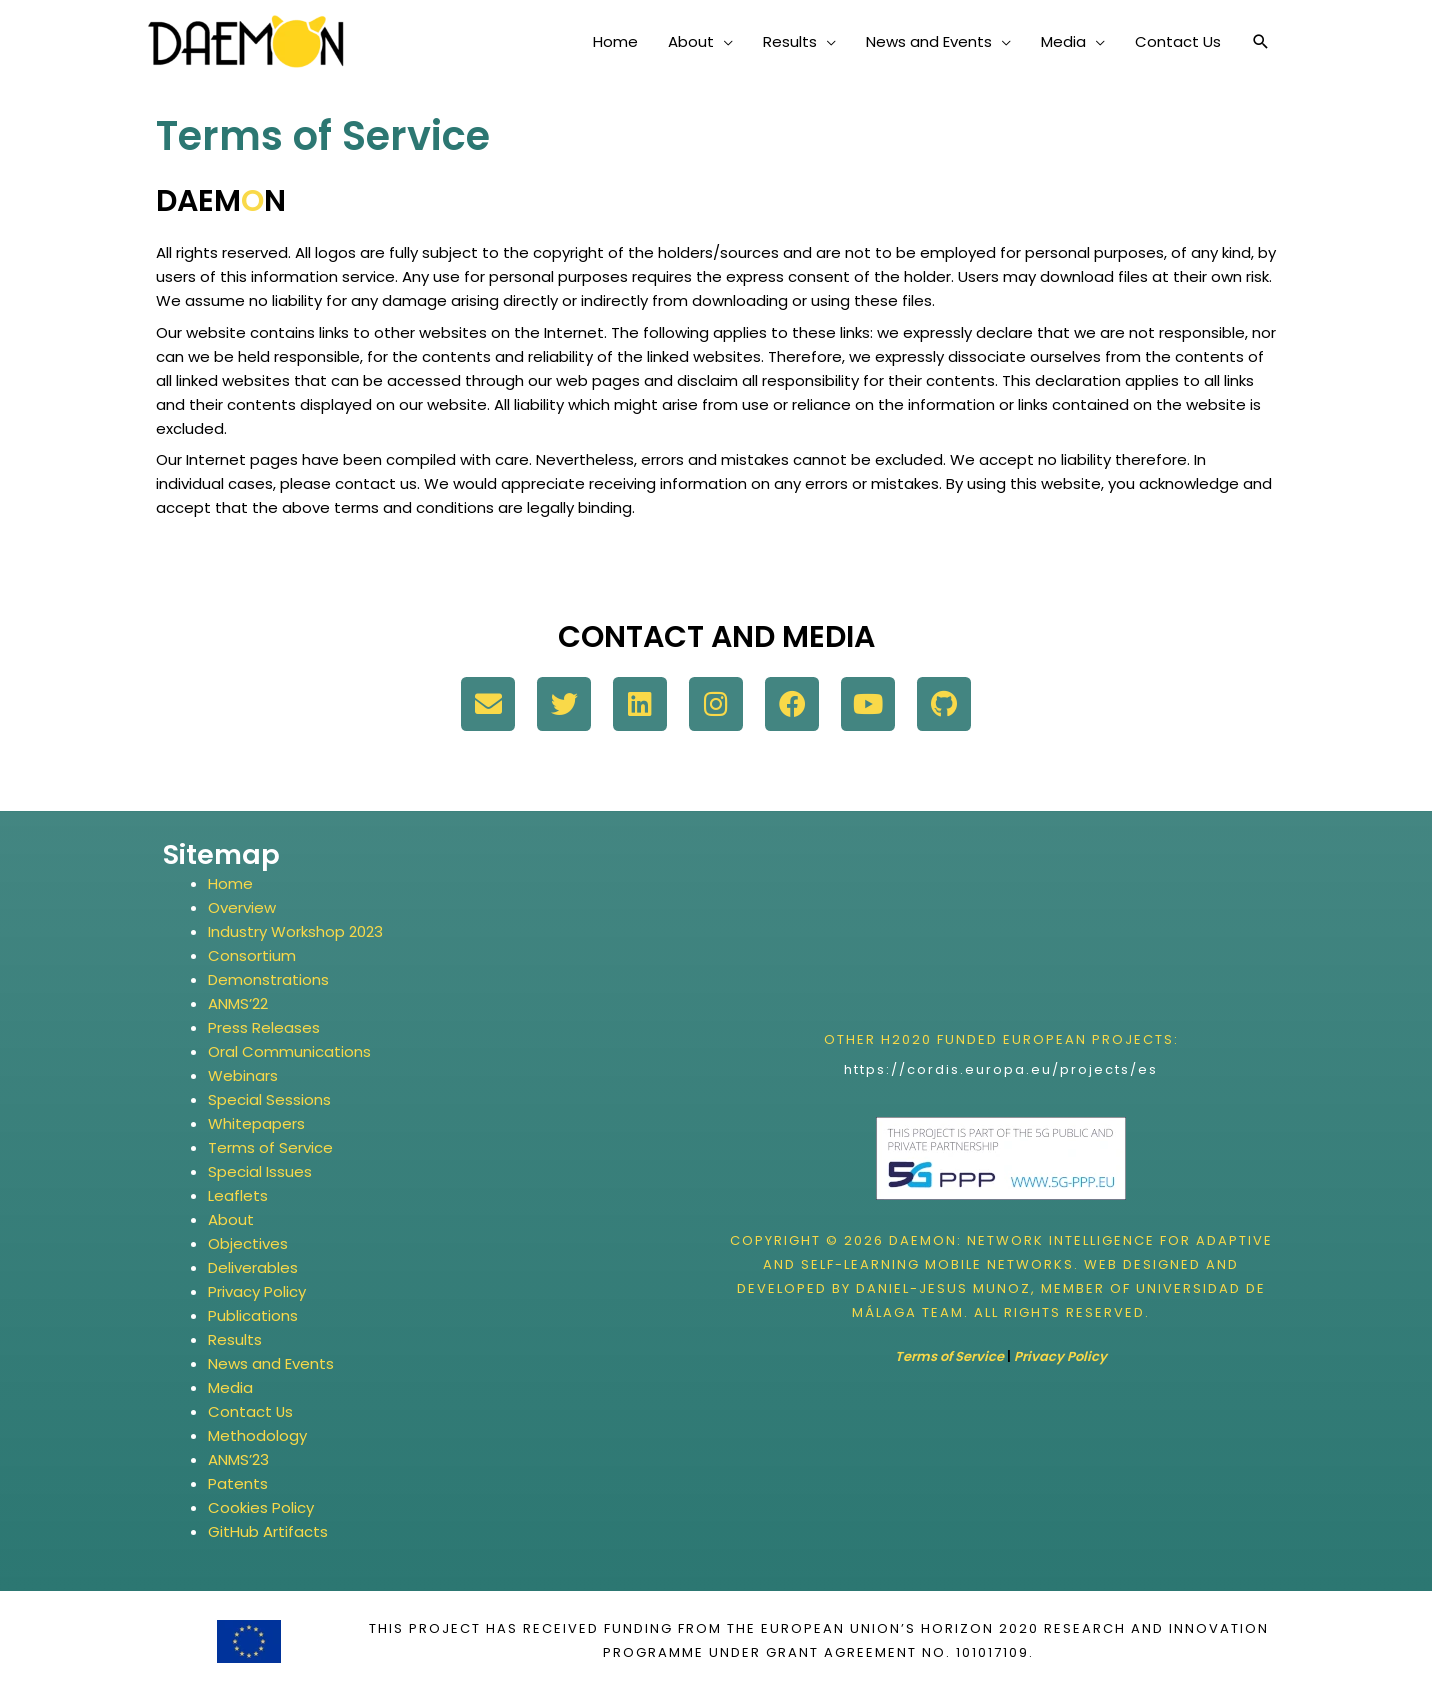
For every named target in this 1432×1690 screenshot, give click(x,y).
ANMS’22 (238, 1003)
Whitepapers (256, 1123)
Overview (242, 907)
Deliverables (253, 1267)
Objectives (248, 1243)
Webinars (243, 1075)
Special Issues (260, 1171)
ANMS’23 (238, 1459)
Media (230, 1387)
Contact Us (251, 1411)
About (231, 1219)
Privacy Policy (257, 1291)
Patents (238, 1483)
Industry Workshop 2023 (295, 931)
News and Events (271, 1363)
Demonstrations (268, 979)
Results (235, 1339)
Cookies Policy (261, 1507)
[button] (1261, 42)
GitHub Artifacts (268, 1531)
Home (230, 883)
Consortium (252, 955)
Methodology (257, 1435)
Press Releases (264, 1027)
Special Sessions (269, 1099)
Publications (253, 1315)
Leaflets (238, 1195)
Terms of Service (270, 1147)
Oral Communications (289, 1051)
